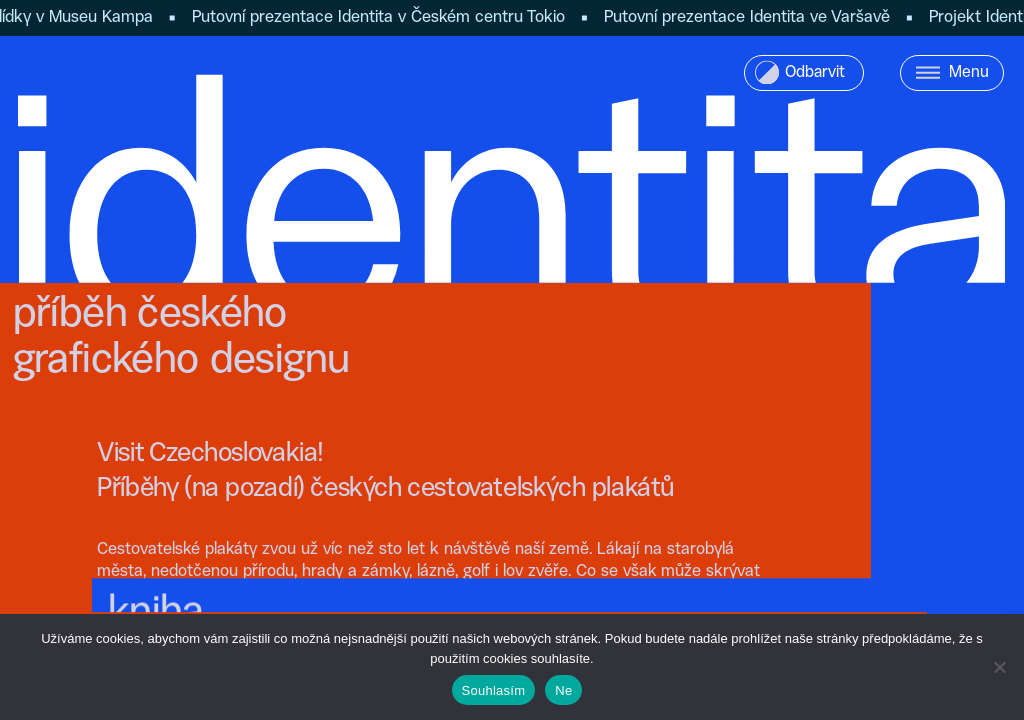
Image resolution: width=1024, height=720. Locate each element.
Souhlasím (494, 690)
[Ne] (999, 667)
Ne (563, 690)
